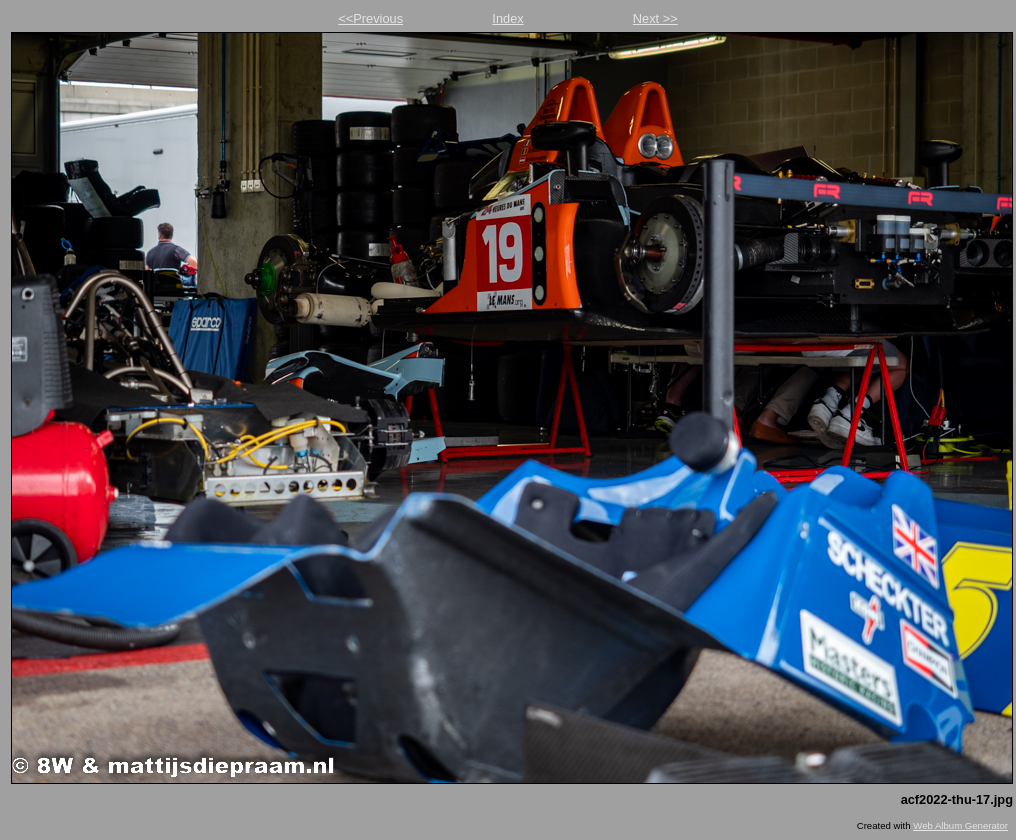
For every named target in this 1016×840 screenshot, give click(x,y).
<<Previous (370, 18)
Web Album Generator (960, 825)
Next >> (655, 18)
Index (507, 18)
